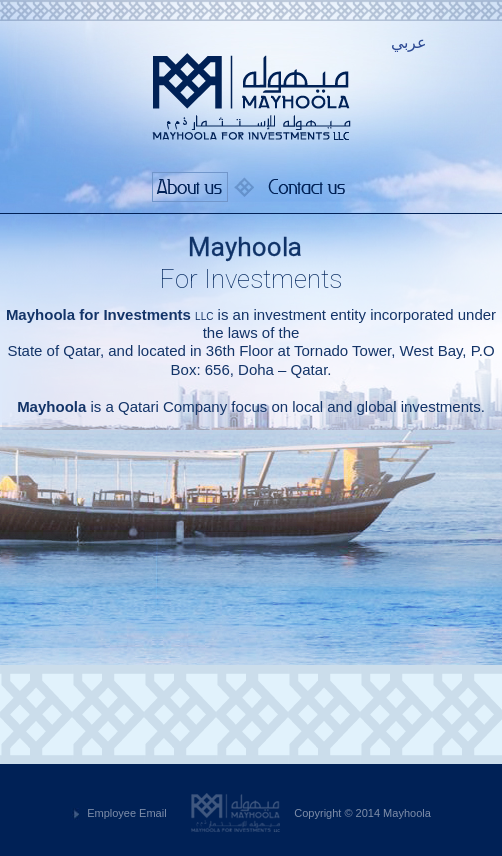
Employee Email (126, 813)
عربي (409, 42)
